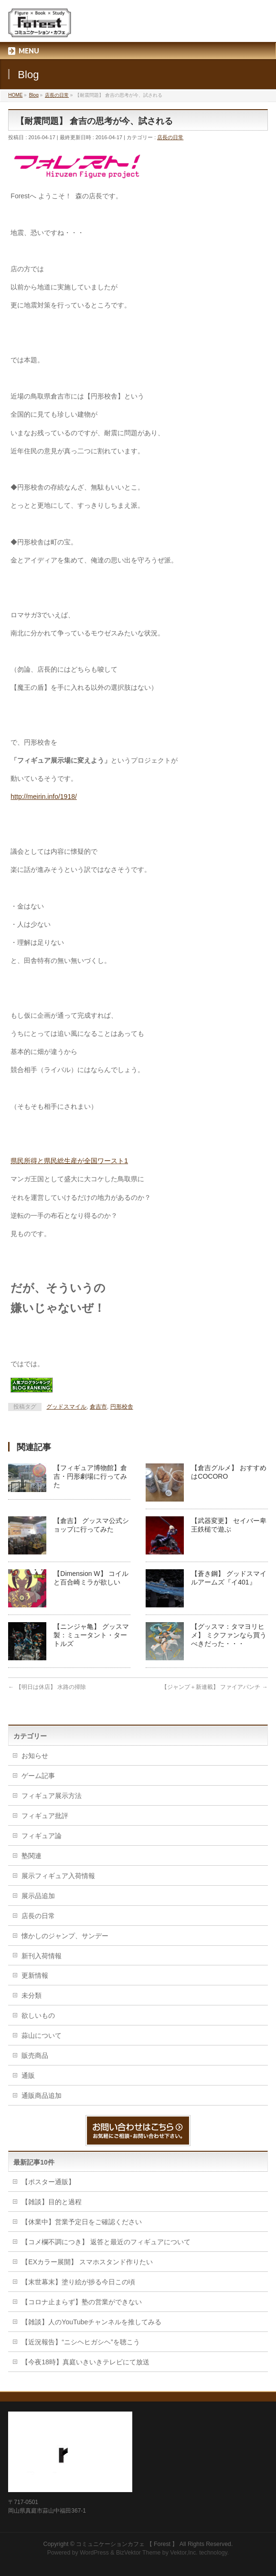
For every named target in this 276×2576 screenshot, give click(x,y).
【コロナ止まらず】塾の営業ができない (81, 2302)
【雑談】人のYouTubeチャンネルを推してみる (91, 2322)
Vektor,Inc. (184, 2552)
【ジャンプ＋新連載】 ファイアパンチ (214, 1687)
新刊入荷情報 (41, 1956)
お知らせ (34, 1755)
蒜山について (41, 2035)
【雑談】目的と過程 (51, 2202)
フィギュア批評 (44, 1816)
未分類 (31, 1995)
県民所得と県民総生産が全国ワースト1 (69, 1161)
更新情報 (34, 1975)
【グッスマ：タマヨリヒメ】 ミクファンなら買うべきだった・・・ (228, 1635)
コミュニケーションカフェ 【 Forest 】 (127, 2544)
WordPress (94, 2552)
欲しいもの (38, 2015)
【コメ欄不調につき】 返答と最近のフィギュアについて (106, 2242)
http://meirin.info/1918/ (44, 796)
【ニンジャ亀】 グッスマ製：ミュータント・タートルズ (91, 1635)
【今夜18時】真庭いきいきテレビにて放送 (85, 2362)
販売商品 (34, 2055)
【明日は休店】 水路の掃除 (47, 1687)
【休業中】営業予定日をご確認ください (81, 2222)
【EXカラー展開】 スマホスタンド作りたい (87, 2262)
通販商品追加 (41, 2095)
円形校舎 (121, 1406)
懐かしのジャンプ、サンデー (64, 1936)
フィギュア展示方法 (51, 1795)
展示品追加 (38, 1896)
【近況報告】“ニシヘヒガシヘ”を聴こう (80, 2342)
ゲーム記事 (38, 1775)
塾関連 (31, 1856)
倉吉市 (98, 1406)
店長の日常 (170, 137)
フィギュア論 (41, 1836)
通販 (28, 2075)
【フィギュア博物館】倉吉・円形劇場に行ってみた (90, 1476)
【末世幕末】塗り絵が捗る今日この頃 (78, 2282)
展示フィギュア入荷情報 (58, 1876)
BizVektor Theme (138, 2552)
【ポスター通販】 (48, 2182)
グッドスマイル (66, 1406)
